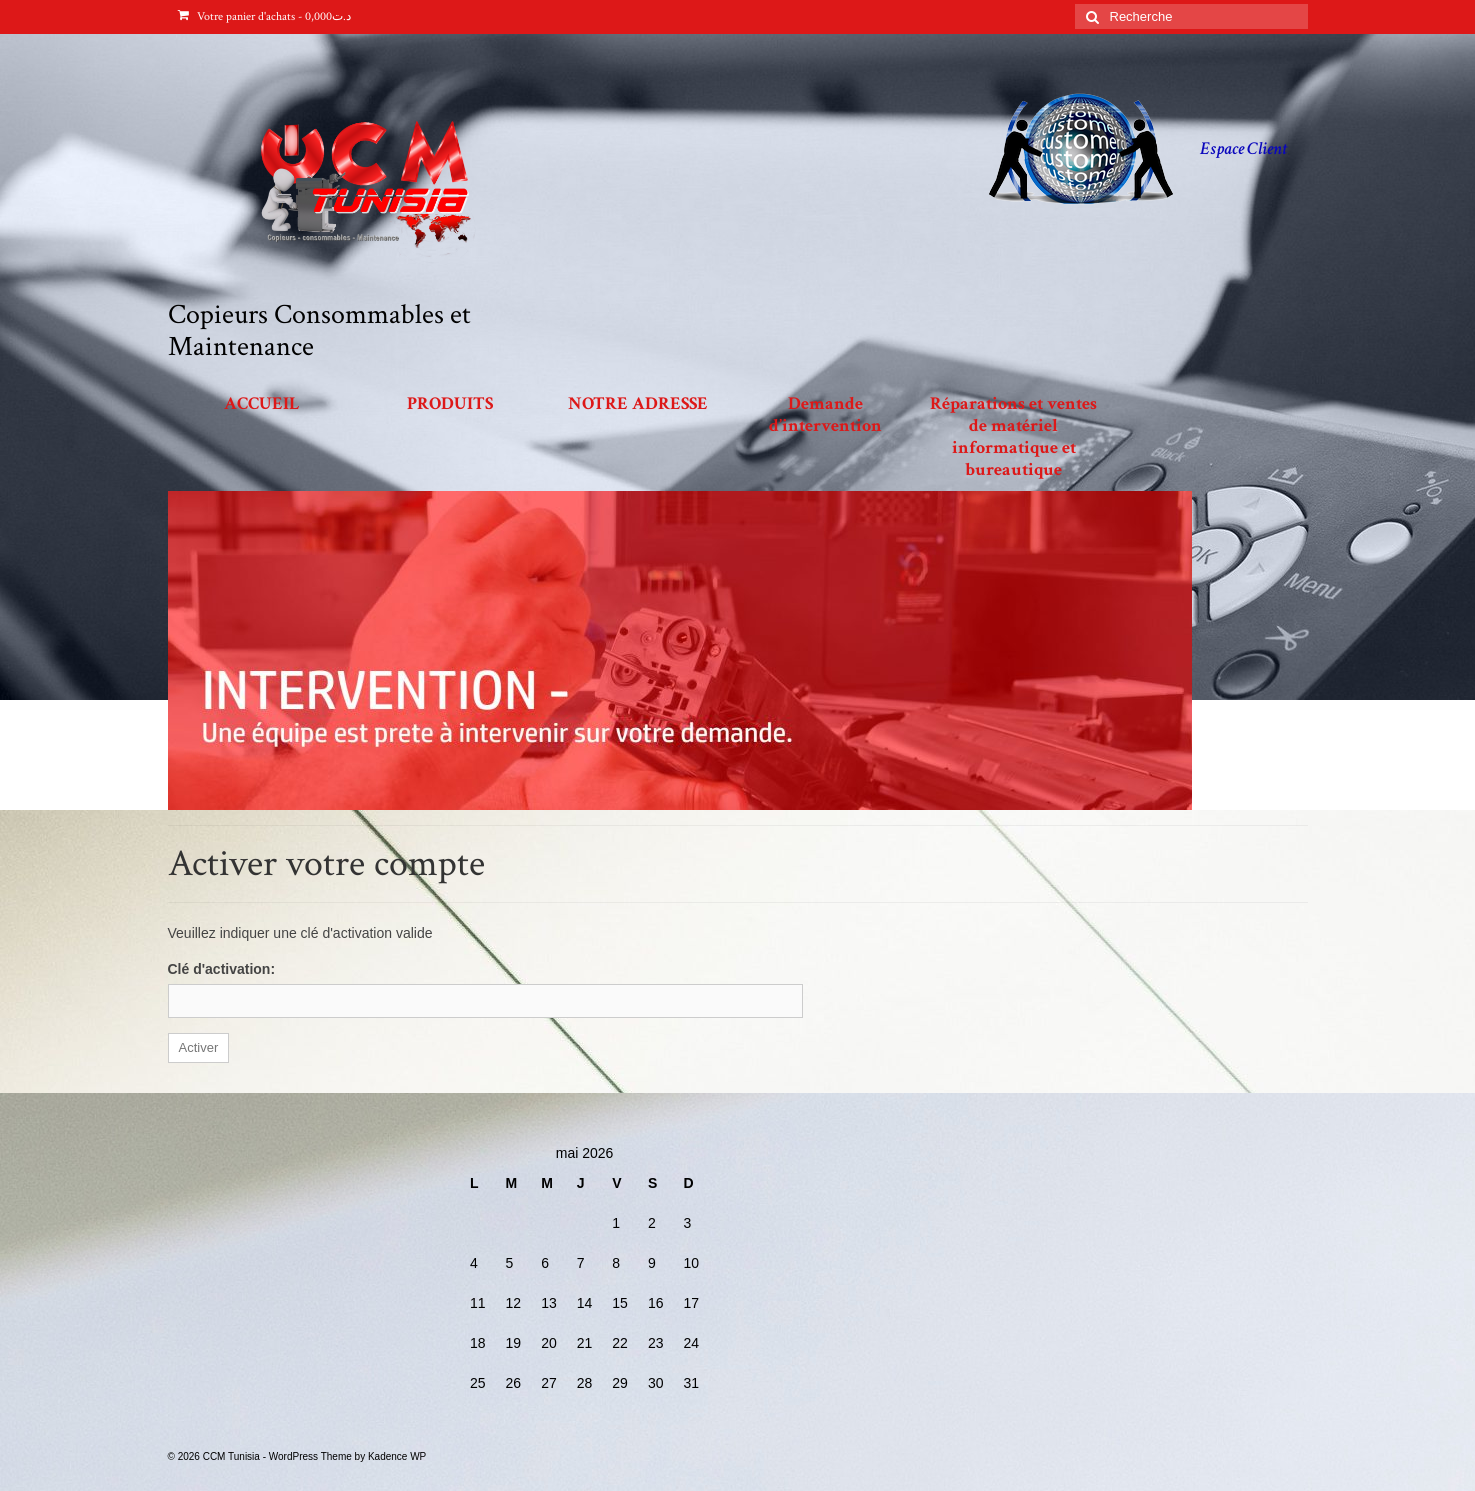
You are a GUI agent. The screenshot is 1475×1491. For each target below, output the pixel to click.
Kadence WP (397, 1456)
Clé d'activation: (222, 969)
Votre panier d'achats (264, 16)
